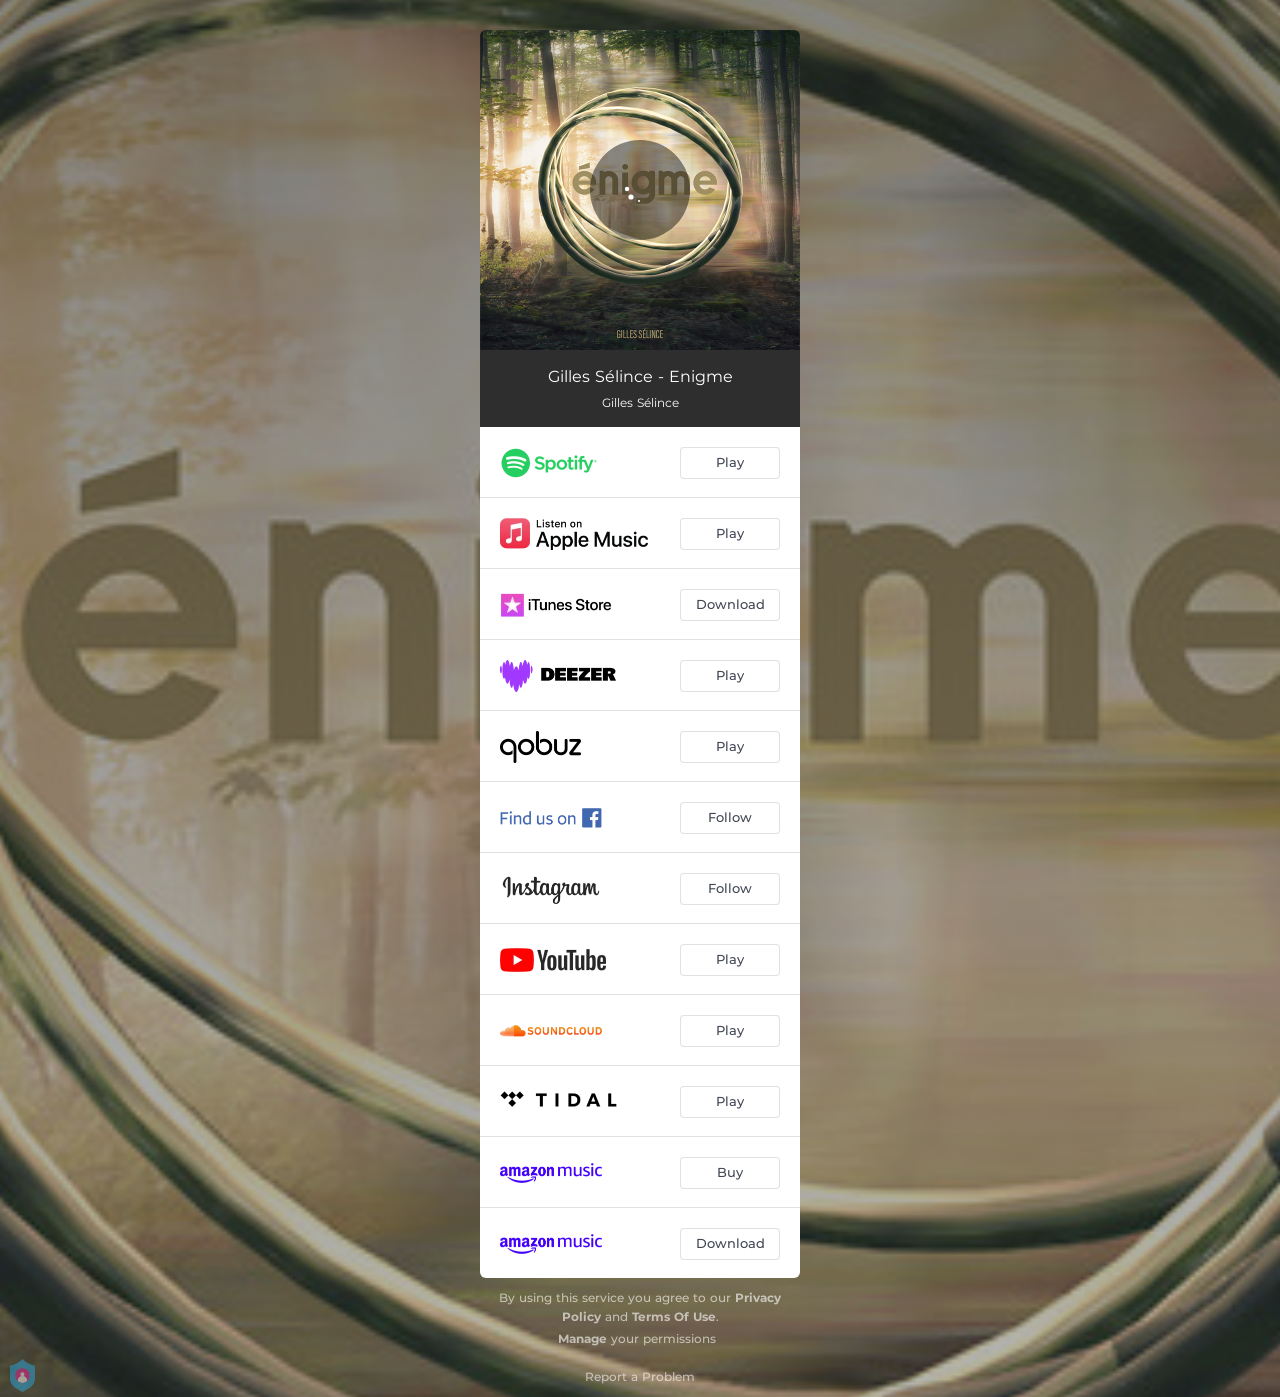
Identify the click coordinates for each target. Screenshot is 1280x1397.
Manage (582, 1338)
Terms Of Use (674, 1316)
